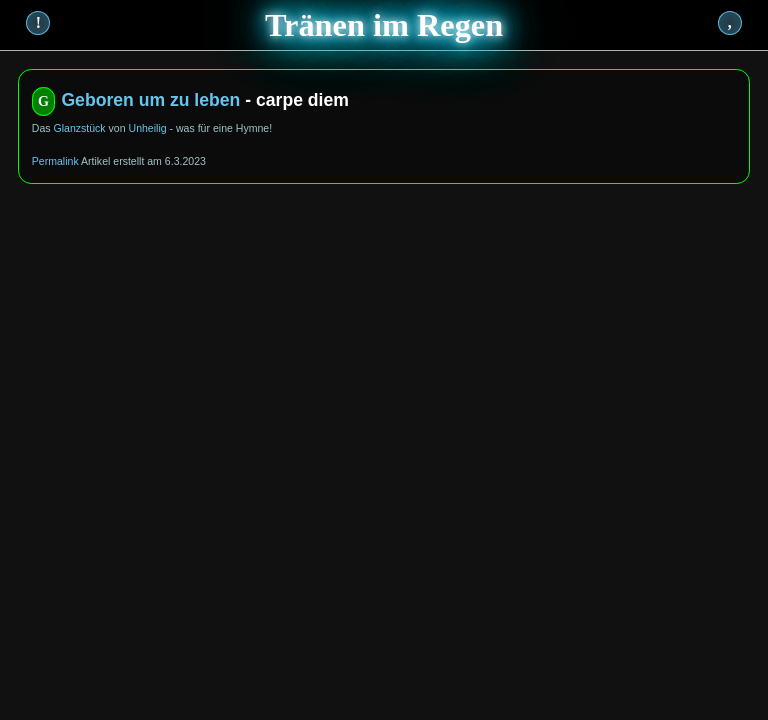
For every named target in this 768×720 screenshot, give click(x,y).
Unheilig (148, 128)
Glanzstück (79, 128)
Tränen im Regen (384, 25)
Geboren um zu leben (150, 100)
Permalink (55, 161)
